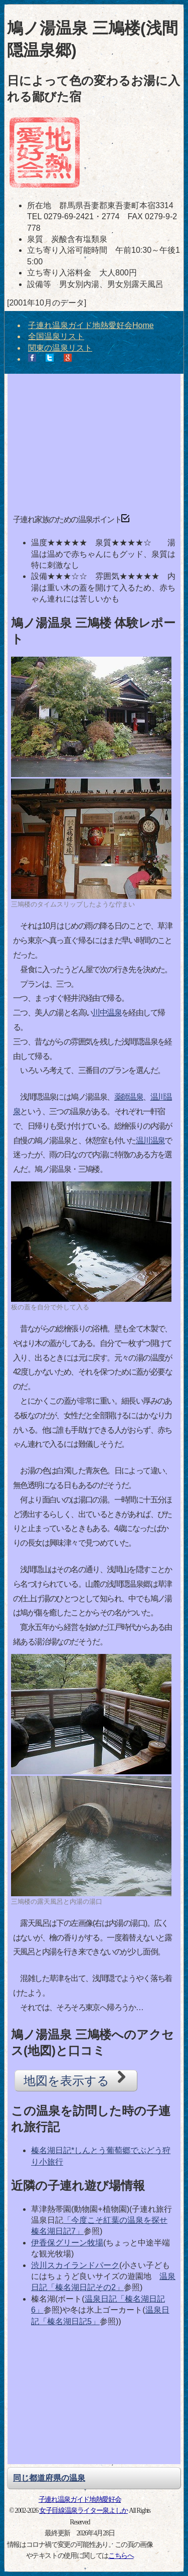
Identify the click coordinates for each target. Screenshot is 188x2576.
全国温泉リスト (56, 336)
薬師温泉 (128, 1097)
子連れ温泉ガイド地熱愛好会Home (91, 325)
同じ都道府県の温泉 (49, 2478)
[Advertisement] (94, 440)
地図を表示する (76, 2078)
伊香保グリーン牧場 (67, 2242)
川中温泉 (106, 1012)
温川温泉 (150, 1140)
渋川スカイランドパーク (75, 2265)
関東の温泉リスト (60, 348)
